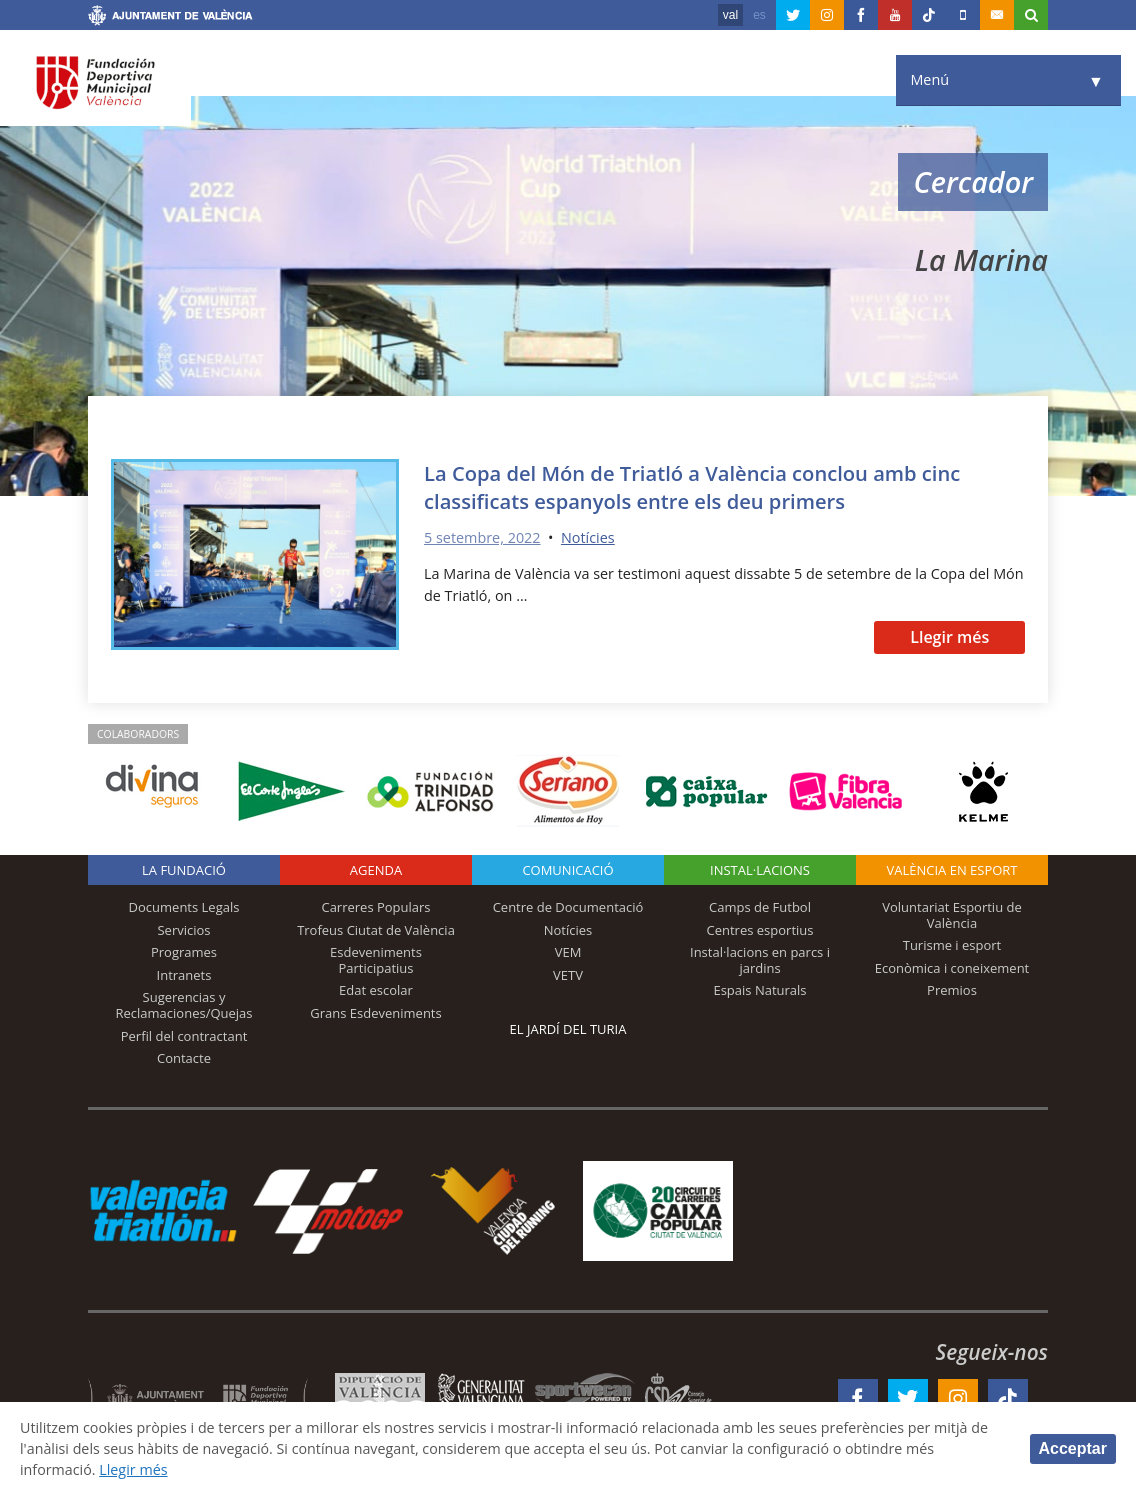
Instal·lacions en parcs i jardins (760, 960)
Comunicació (567, 870)
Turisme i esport (952, 945)
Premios (952, 990)
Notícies (588, 537)
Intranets (184, 975)
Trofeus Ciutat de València (376, 930)
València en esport (951, 870)
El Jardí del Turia (568, 1029)
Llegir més (949, 637)
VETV (568, 975)
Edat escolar (376, 990)
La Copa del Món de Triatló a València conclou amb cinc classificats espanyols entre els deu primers (692, 487)
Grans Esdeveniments (375, 1013)
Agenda (376, 870)
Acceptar (1073, 1448)
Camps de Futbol (760, 907)
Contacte (184, 1058)
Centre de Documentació (568, 907)
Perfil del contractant (184, 1036)
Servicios (183, 930)
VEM (568, 952)
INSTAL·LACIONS (760, 870)
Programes (184, 952)
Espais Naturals (759, 990)
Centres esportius (760, 930)
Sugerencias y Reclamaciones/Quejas (184, 1005)
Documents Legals (184, 907)
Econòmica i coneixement (952, 968)
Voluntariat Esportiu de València (952, 915)
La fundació (184, 870)
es (759, 15)
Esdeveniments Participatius (376, 960)
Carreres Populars (375, 907)
